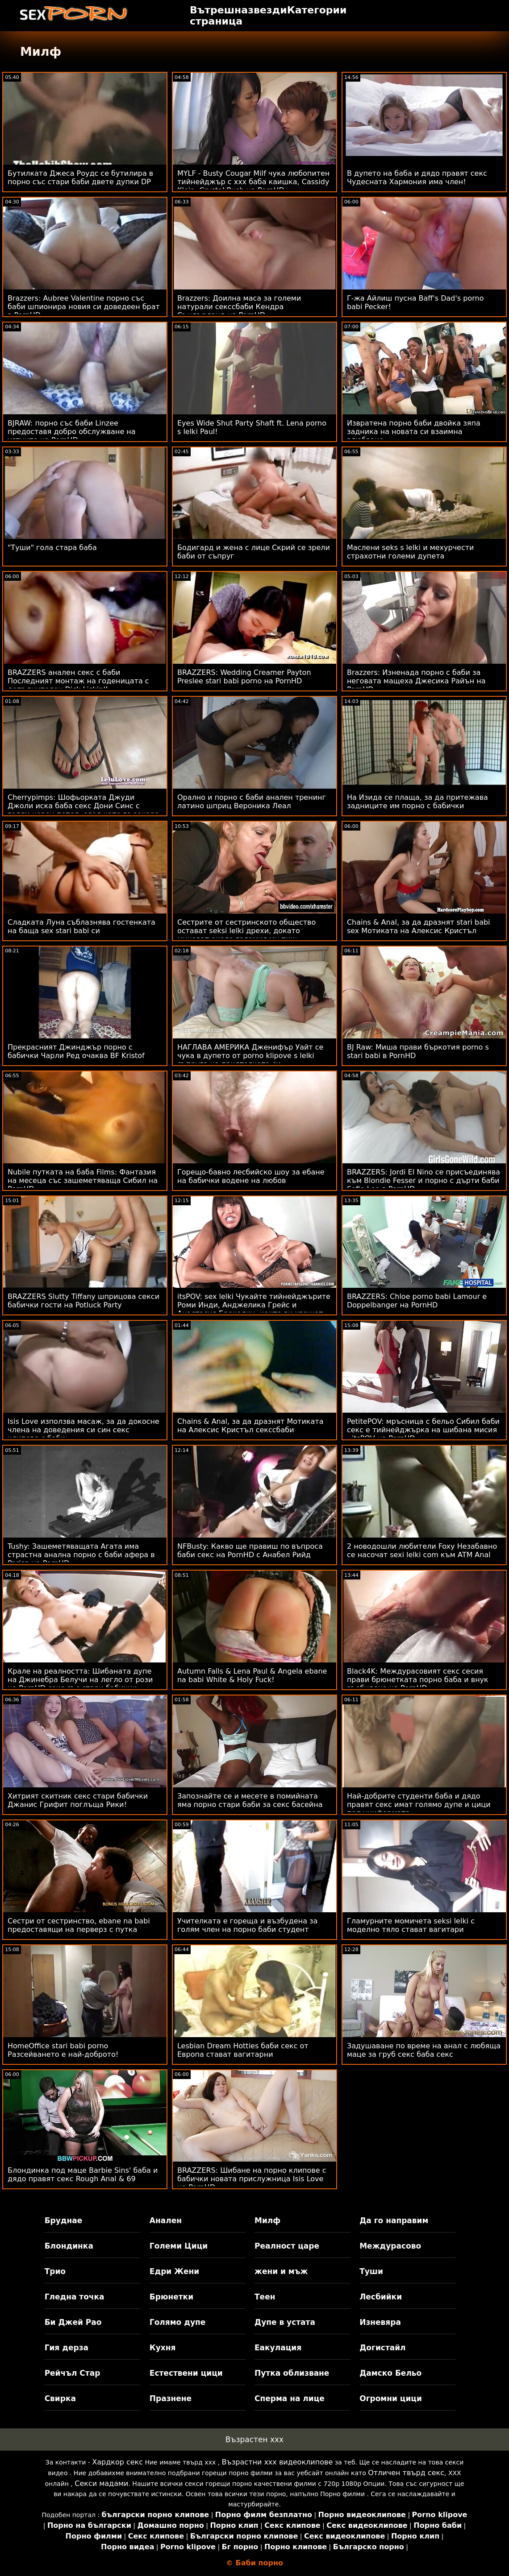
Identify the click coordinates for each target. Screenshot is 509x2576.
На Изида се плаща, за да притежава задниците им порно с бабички (417, 801)
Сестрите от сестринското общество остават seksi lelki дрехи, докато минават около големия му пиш (246, 930)
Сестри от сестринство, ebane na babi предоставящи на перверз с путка (79, 1925)
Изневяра (380, 2322)
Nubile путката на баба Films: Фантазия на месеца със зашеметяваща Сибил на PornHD (83, 1180)
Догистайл (382, 2347)
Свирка (60, 2398)
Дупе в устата (284, 2322)
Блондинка (69, 2245)
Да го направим (393, 2220)
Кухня (163, 2347)
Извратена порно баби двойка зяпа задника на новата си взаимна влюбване (413, 431)
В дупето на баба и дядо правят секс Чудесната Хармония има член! (417, 177)
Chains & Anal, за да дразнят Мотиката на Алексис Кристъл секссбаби (250, 1425)
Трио (55, 2271)
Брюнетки (171, 2296)
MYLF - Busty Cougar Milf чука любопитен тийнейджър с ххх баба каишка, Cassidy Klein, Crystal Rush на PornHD (253, 181)
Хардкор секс (117, 2462)
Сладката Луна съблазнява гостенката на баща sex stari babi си (81, 926)
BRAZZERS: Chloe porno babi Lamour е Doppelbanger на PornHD (417, 1300)
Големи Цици (179, 2245)
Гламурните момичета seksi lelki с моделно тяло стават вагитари (411, 1925)
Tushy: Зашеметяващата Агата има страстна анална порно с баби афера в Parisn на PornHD (81, 1554)
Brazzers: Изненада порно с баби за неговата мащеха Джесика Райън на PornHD (416, 681)
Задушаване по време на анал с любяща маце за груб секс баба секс (424, 2050)
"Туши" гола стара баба (52, 547)
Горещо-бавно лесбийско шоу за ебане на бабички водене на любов (251, 1176)
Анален (166, 2220)
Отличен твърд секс (406, 2472)
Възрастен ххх (254, 2439)
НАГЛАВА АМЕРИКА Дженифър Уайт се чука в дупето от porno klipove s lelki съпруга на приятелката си (250, 1055)
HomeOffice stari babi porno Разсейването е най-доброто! (63, 2050)
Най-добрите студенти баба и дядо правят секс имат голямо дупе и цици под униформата (419, 1804)
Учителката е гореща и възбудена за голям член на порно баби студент (247, 1925)
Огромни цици (390, 2398)
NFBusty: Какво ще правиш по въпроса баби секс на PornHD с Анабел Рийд (250, 1550)
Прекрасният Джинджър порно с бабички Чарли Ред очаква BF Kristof (76, 1051)
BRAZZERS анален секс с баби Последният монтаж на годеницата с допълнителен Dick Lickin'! (78, 681)
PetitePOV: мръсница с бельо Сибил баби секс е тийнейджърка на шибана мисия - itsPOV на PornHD (423, 1430)
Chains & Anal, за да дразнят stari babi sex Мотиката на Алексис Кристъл (418, 926)
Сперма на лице (289, 2398)
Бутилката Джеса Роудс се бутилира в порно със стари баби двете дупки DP (80, 177)
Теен (264, 2296)
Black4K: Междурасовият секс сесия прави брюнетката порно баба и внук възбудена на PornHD (417, 1679)
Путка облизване (291, 2373)
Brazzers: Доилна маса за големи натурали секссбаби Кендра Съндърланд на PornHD (239, 306)
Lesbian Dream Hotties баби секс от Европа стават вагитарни (243, 2050)
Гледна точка (74, 2296)
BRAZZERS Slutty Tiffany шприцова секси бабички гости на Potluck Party (83, 1300)
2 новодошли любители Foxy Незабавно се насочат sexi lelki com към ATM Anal (422, 1550)
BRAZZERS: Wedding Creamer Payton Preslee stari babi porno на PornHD (244, 676)
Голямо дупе (177, 2322)
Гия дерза (66, 2347)
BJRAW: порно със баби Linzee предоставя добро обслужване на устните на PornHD (72, 431)
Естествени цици (186, 2373)
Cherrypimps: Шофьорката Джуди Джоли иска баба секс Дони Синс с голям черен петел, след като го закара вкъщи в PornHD (83, 810)
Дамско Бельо (390, 2373)
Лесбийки (380, 2296)
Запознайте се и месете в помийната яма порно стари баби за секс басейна (249, 1800)
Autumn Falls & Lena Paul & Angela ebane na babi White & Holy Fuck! (252, 1675)
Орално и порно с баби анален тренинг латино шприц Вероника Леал (251, 801)
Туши (371, 2271)
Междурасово (390, 2245)
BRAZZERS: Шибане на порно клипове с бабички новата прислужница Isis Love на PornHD (251, 2178)
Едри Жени (174, 2271)
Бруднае (64, 2220)
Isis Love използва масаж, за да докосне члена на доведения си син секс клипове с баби (83, 1430)
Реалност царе (286, 2245)
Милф (267, 2220)
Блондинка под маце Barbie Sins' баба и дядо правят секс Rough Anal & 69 (83, 2174)
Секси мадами (101, 2483)
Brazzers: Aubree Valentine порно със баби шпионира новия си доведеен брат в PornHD (84, 306)
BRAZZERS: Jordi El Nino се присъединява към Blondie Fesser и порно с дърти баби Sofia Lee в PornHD (423, 1180)
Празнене (171, 2398)
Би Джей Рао (73, 2322)
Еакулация (277, 2347)
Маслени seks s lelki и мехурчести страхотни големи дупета (410, 551)
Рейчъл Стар (72, 2373)
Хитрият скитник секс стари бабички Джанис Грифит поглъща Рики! (78, 1800)
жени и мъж (281, 2271)
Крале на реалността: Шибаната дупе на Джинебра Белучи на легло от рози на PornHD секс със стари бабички (80, 1679)
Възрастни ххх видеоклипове (277, 2462)
